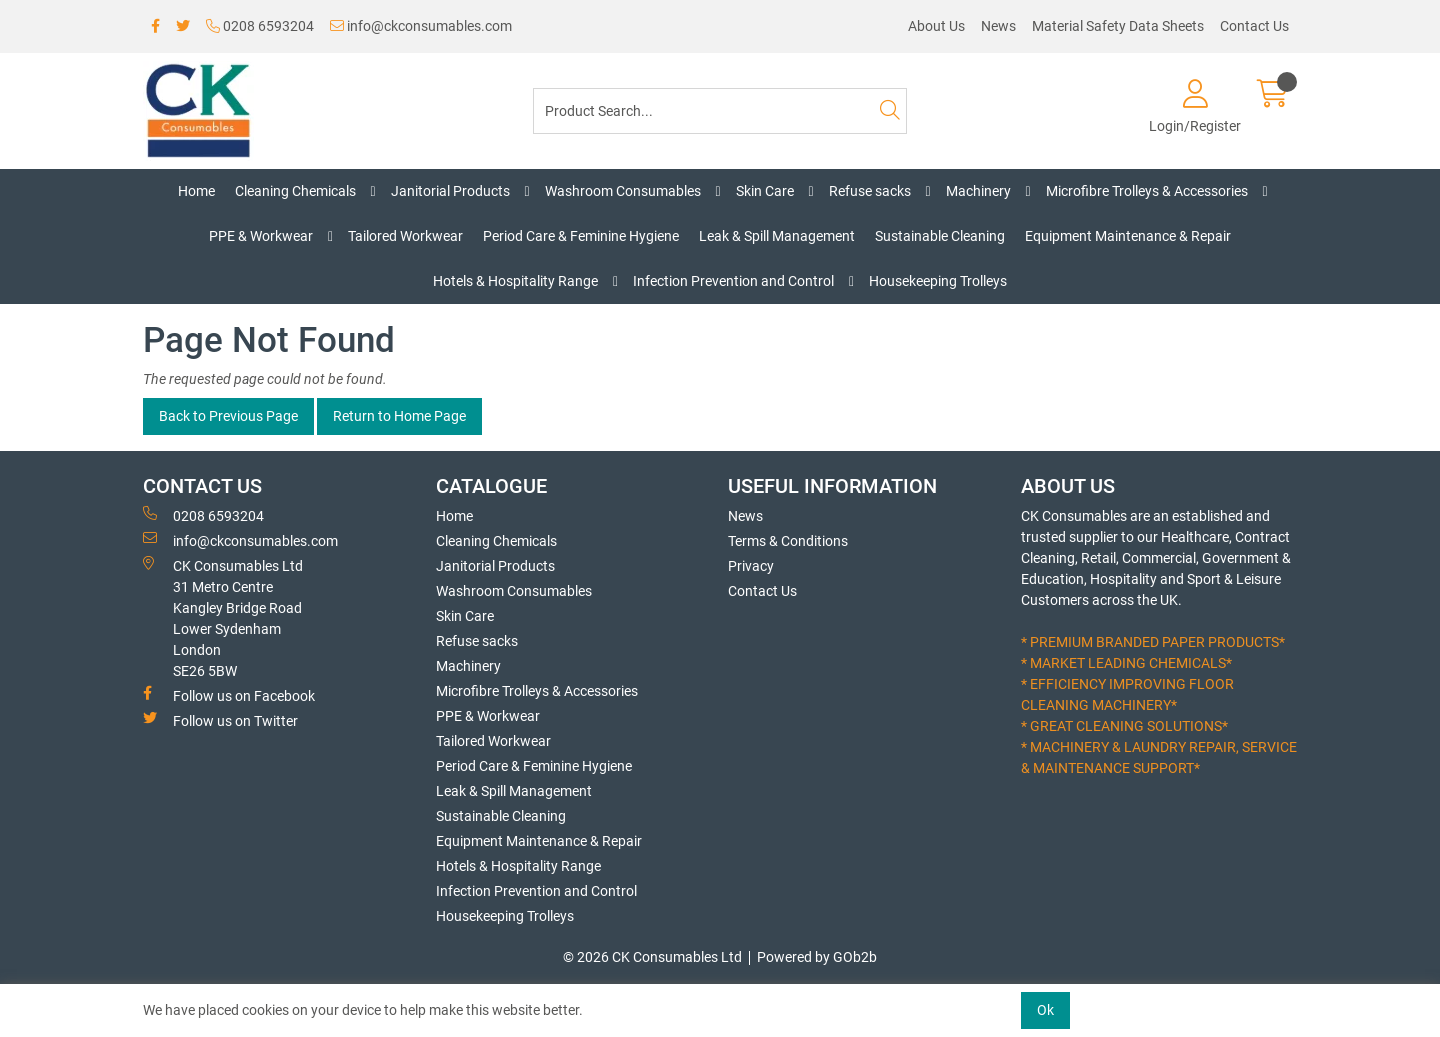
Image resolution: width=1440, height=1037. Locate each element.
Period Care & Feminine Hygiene (581, 236)
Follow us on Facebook (229, 695)
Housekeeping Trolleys (938, 281)
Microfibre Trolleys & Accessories (1147, 191)
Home (196, 191)
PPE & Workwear (261, 236)
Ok (1045, 1010)
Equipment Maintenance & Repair (1128, 236)
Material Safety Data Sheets (1118, 26)
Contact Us (1254, 26)
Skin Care (765, 191)
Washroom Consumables (623, 191)
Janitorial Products (450, 191)
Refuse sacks (870, 191)
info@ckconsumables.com (421, 26)
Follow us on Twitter (220, 720)
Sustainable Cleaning (940, 236)
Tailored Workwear (405, 236)
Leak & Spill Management (777, 236)
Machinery (978, 191)
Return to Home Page (399, 416)
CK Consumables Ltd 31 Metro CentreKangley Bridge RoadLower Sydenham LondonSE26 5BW (223, 617)
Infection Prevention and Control (733, 281)
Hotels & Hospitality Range (515, 281)
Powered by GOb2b (817, 957)
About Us (936, 26)
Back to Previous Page (228, 416)
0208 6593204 (260, 26)
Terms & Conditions (788, 541)
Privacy (751, 566)
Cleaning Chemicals (295, 191)
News (998, 26)
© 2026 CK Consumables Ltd (652, 957)
